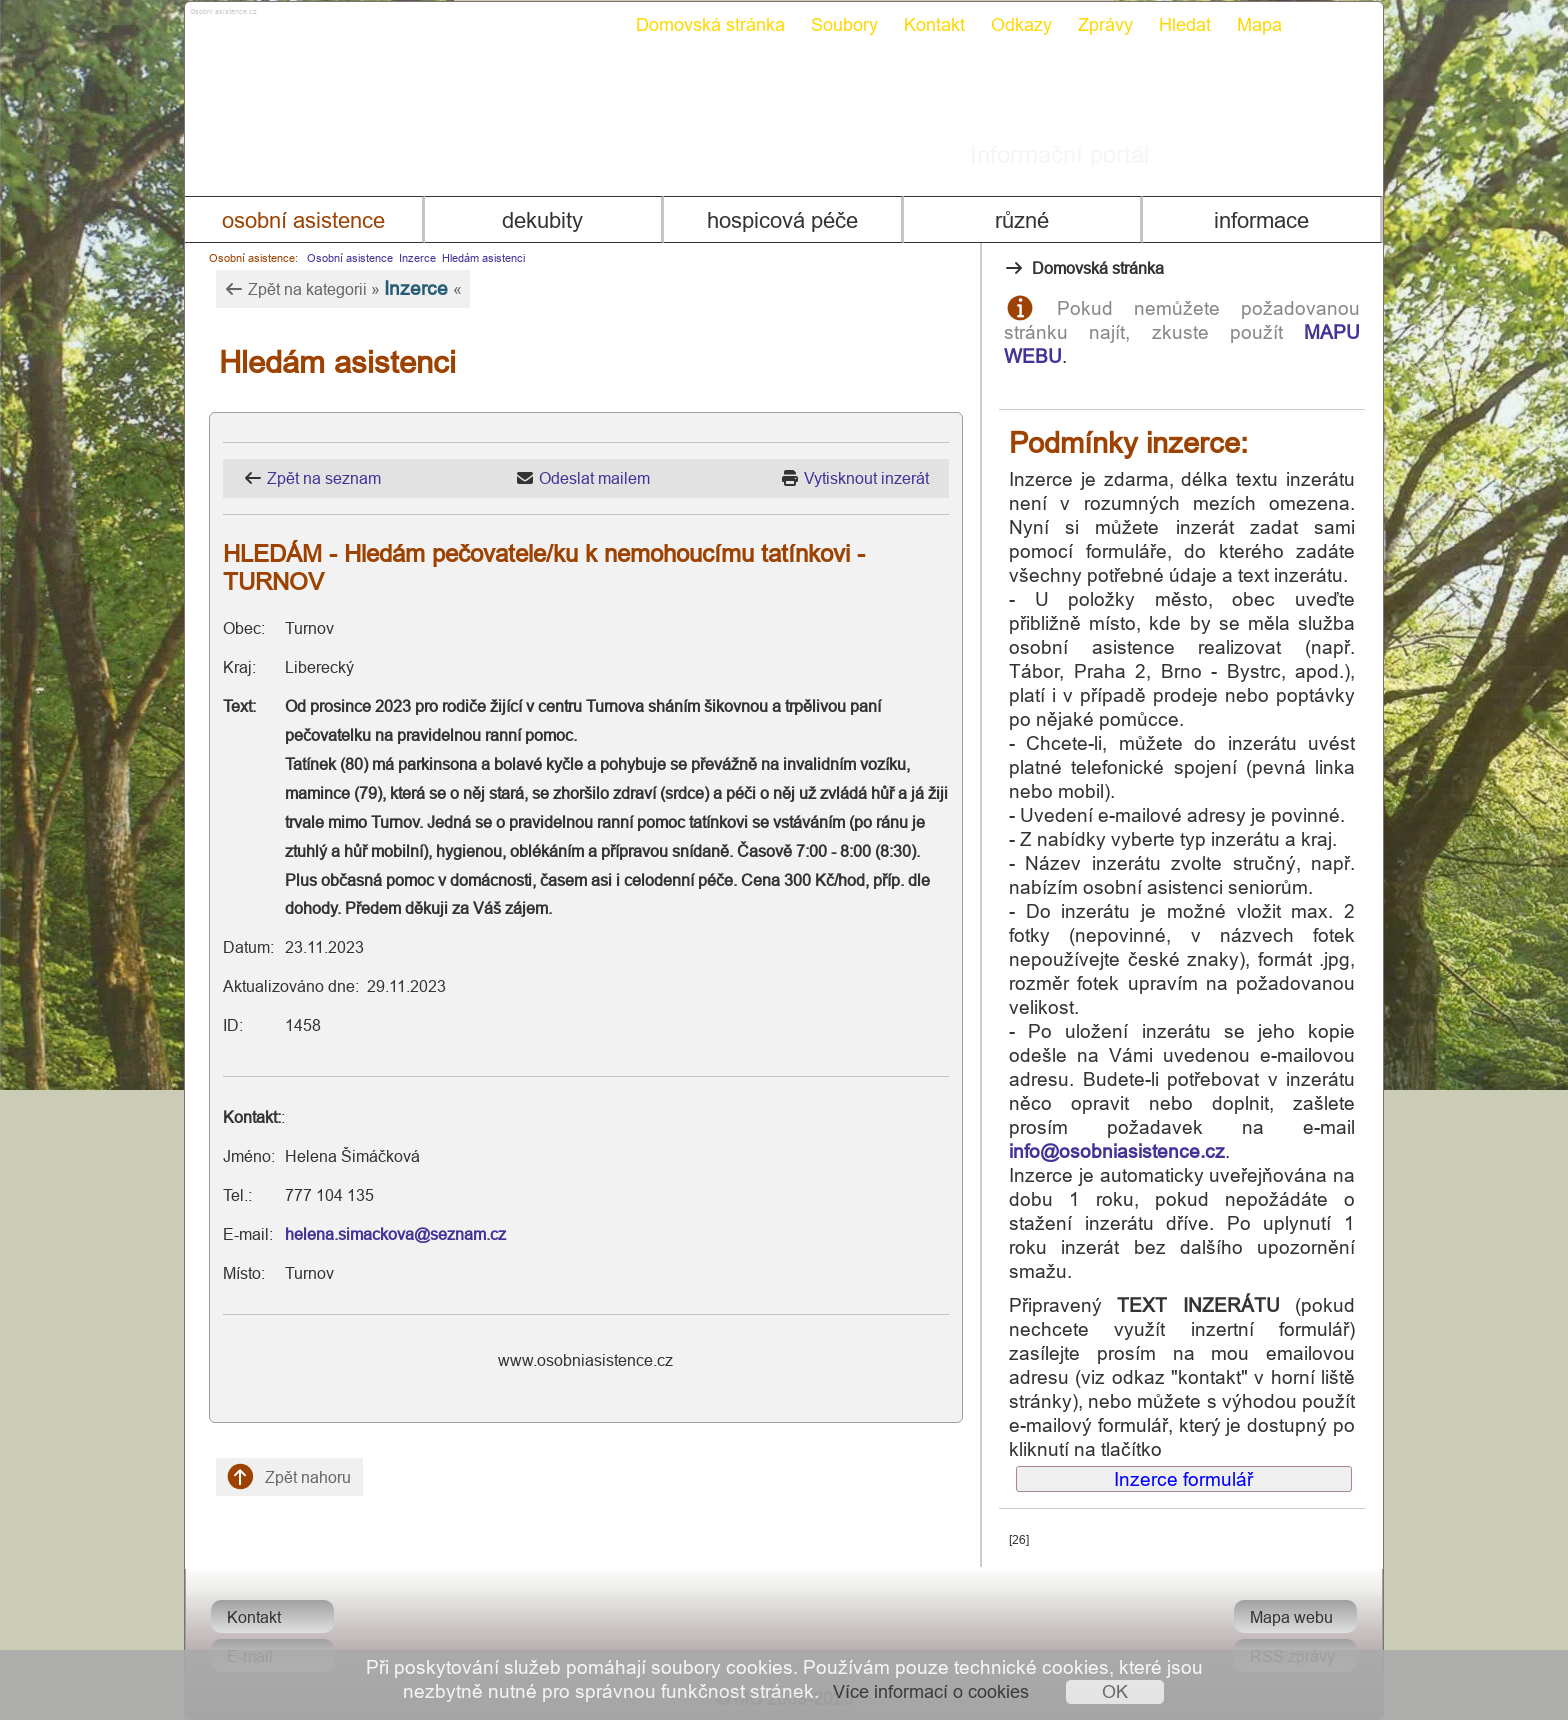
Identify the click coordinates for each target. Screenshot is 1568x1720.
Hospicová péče (782, 220)
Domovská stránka (710, 24)
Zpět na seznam (324, 478)
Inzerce (417, 258)
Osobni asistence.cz (301, 20)
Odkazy (1021, 24)
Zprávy (1105, 24)
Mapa (1259, 24)
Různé (1022, 220)
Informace (1261, 220)
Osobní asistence (303, 220)
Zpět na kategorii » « (343, 288)
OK (1115, 1691)
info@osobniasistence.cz (1117, 1151)
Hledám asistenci (483, 258)
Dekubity (542, 220)
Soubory (844, 24)
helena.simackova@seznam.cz (395, 1234)
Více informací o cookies (931, 1691)
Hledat (1185, 24)
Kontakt (934, 24)
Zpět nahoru (289, 1476)
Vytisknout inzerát (866, 478)
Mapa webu (1291, 1617)
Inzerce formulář (1183, 1479)
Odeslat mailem (594, 478)
